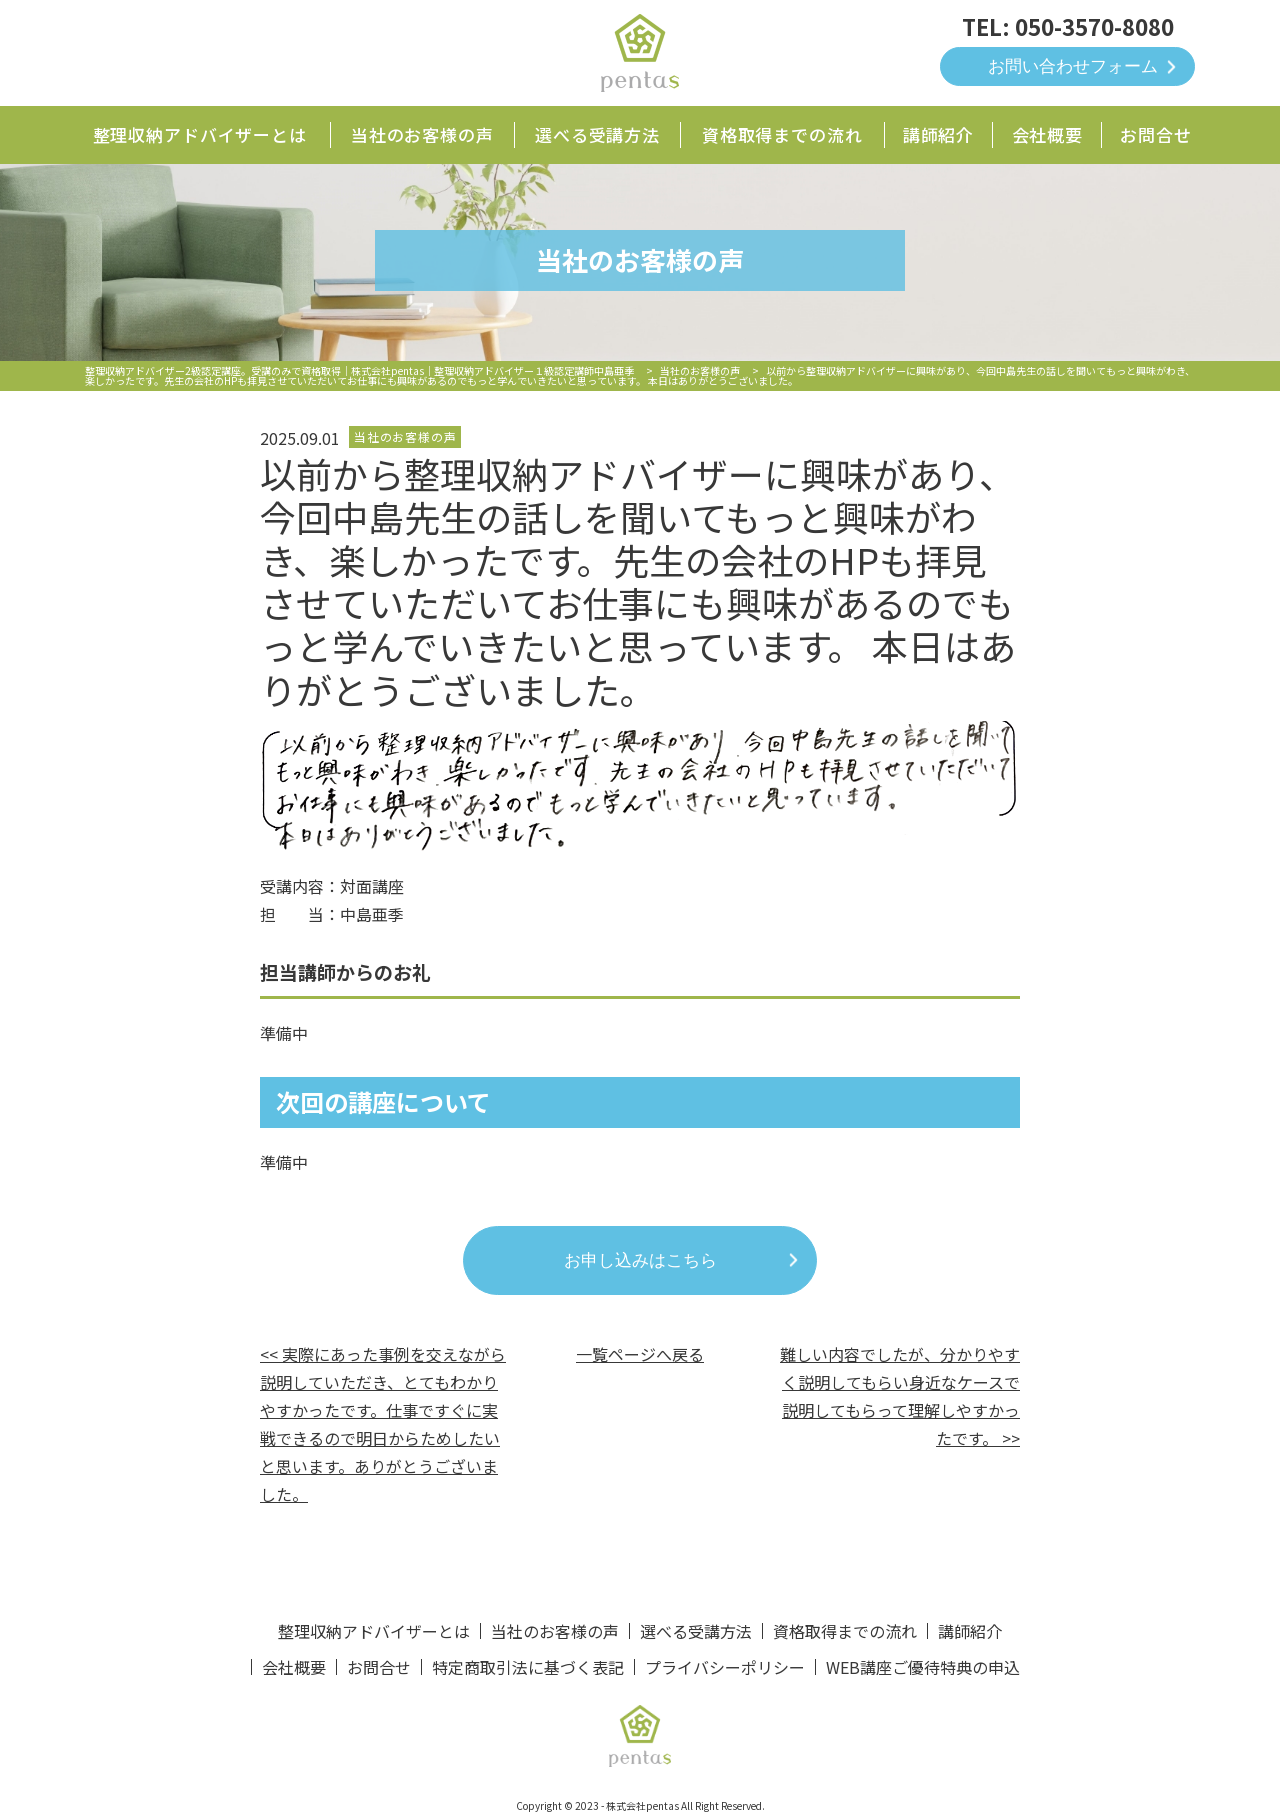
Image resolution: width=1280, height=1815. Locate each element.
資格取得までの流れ (782, 134)
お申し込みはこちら (640, 1260)
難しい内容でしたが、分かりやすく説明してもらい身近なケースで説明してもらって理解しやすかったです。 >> (900, 1396)
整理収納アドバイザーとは (200, 134)
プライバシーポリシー (725, 1667)
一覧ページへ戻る (640, 1354)
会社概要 (1047, 134)
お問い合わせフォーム (1073, 66)
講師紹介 (938, 134)
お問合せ (1155, 134)
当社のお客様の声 (422, 134)
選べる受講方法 (597, 134)
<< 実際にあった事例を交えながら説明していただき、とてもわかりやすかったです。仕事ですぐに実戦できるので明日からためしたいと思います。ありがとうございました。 (383, 1424)
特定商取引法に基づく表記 (528, 1667)
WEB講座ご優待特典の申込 (923, 1667)
